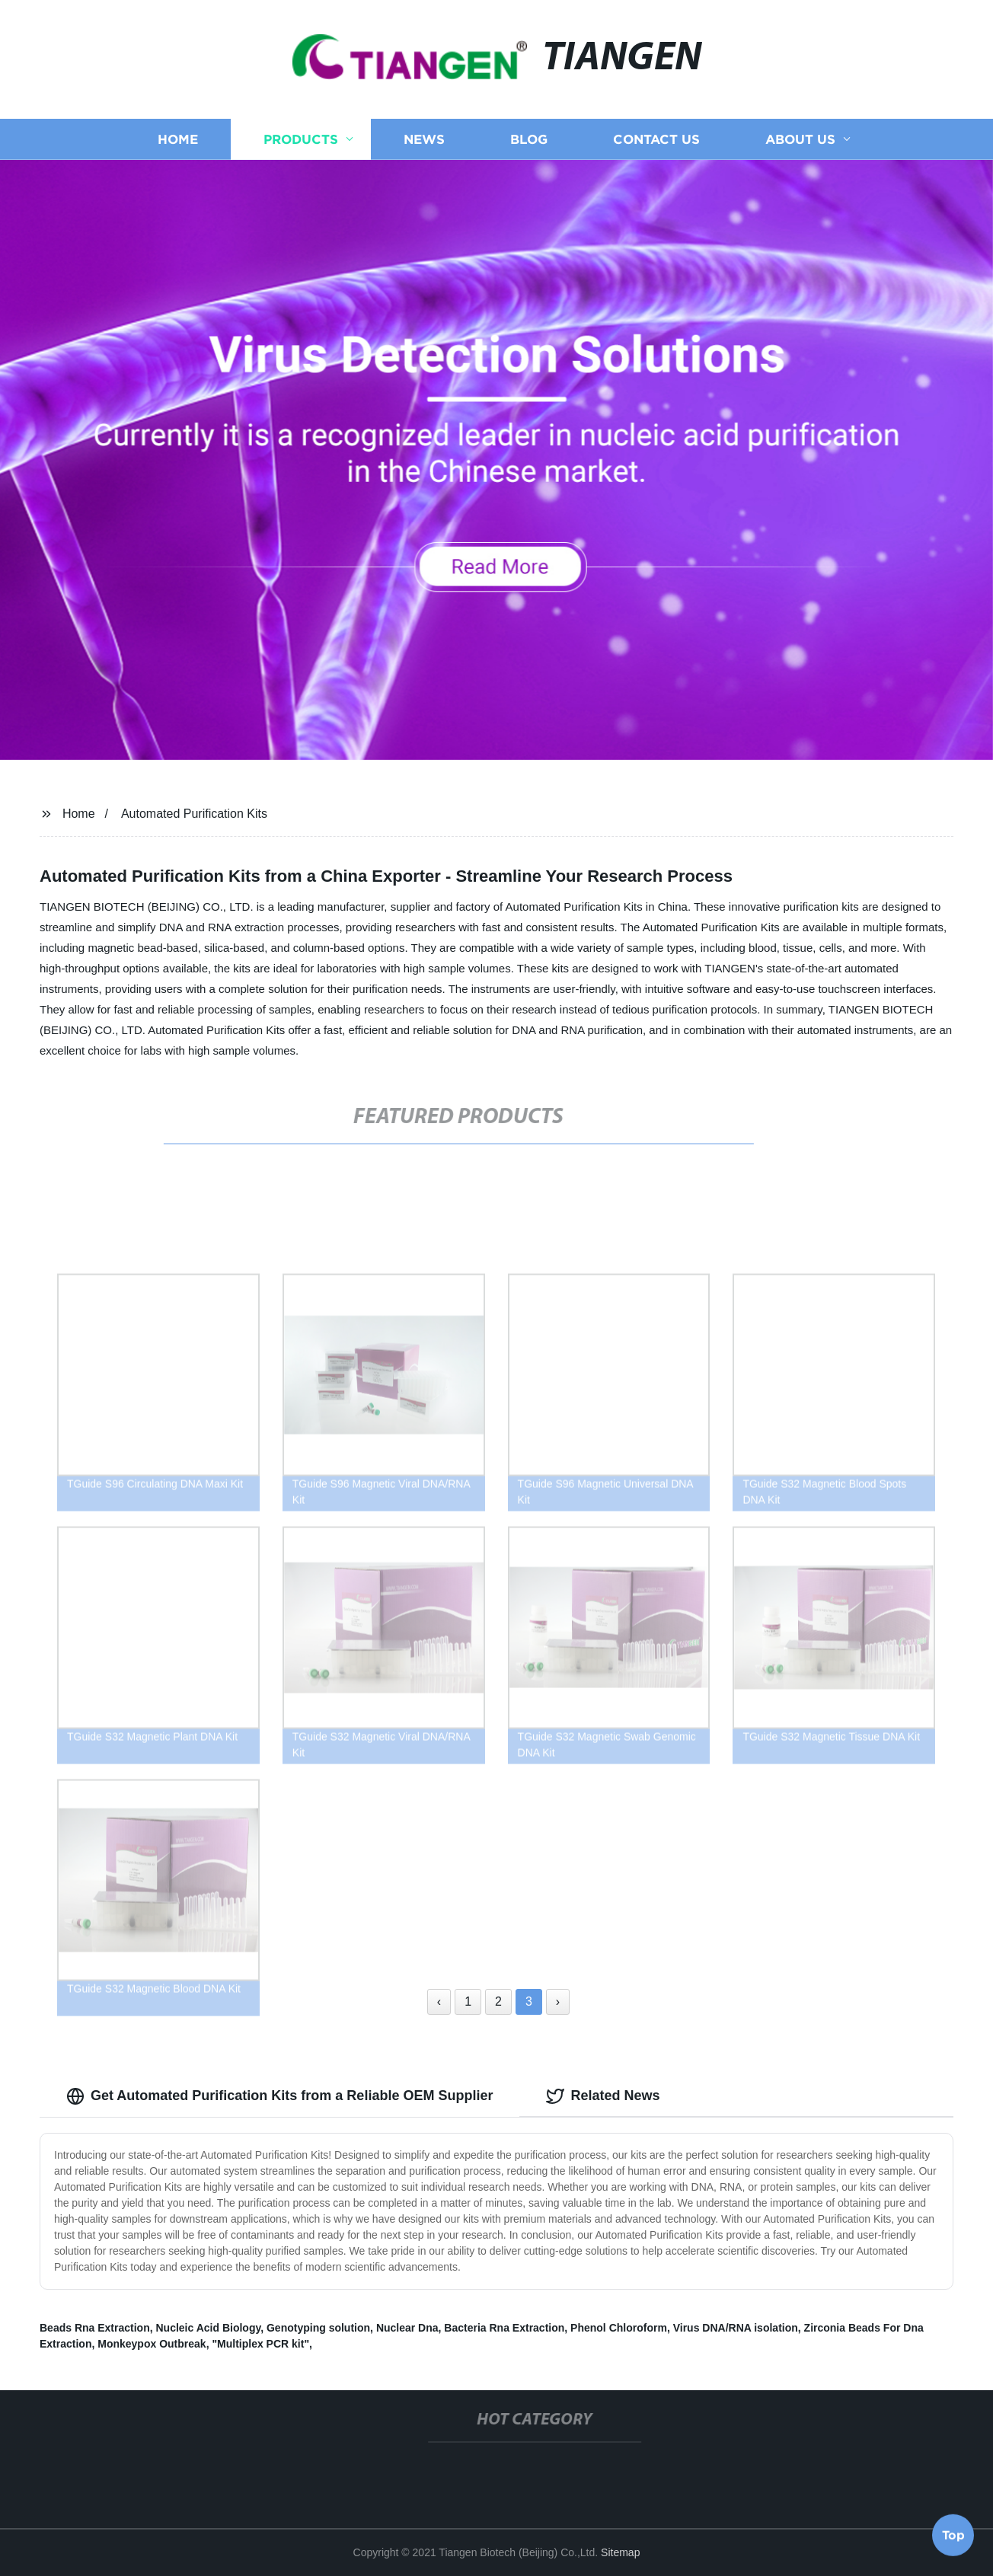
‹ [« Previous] (439, 2001)
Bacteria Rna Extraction (504, 2328)
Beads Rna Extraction (95, 2328)
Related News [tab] (602, 2096)
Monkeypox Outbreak (151, 2344)
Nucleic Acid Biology (208, 2328)
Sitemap (620, 2552)
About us (800, 147)
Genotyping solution (318, 2328)
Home (178, 147)
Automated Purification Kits (194, 813)
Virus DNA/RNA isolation (735, 2328)
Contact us (656, 147)
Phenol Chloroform (618, 2328)
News (424, 147)
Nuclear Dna (407, 2328)
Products (300, 147)
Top (953, 2531)
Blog (529, 147)
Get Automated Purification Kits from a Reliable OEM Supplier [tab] (279, 2096)
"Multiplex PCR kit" (260, 2344)
